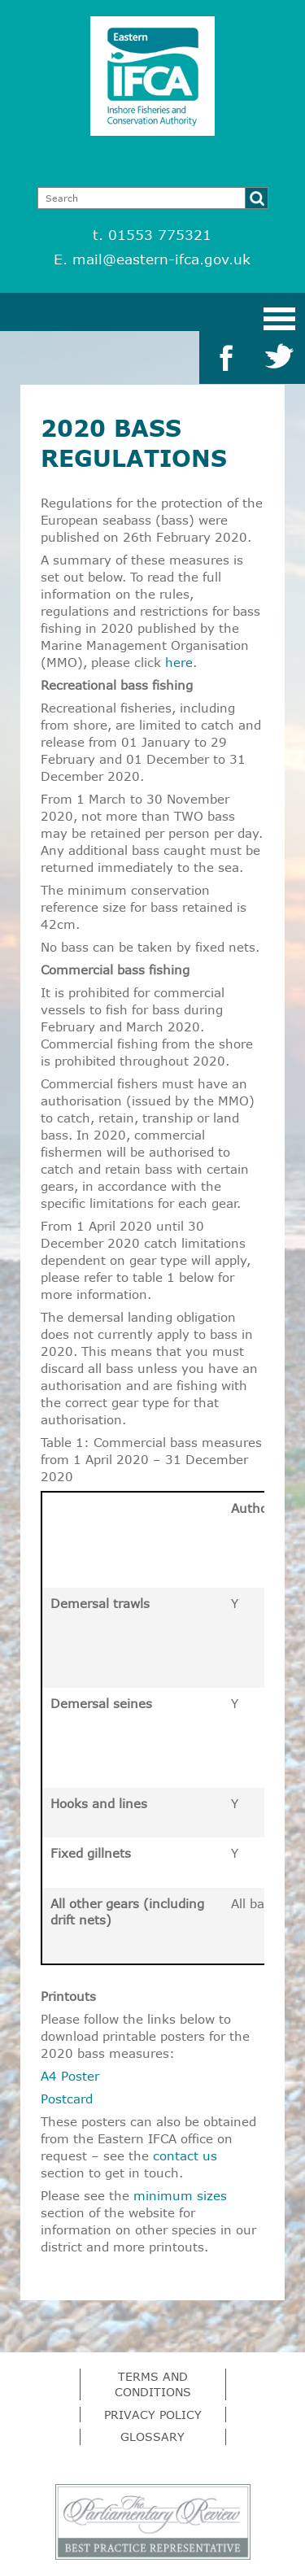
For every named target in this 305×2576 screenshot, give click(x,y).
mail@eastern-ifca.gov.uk (161, 259)
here (179, 662)
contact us (185, 2155)
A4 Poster (70, 2075)
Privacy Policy (153, 2414)
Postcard (67, 2098)
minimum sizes (180, 2195)
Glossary (152, 2436)
